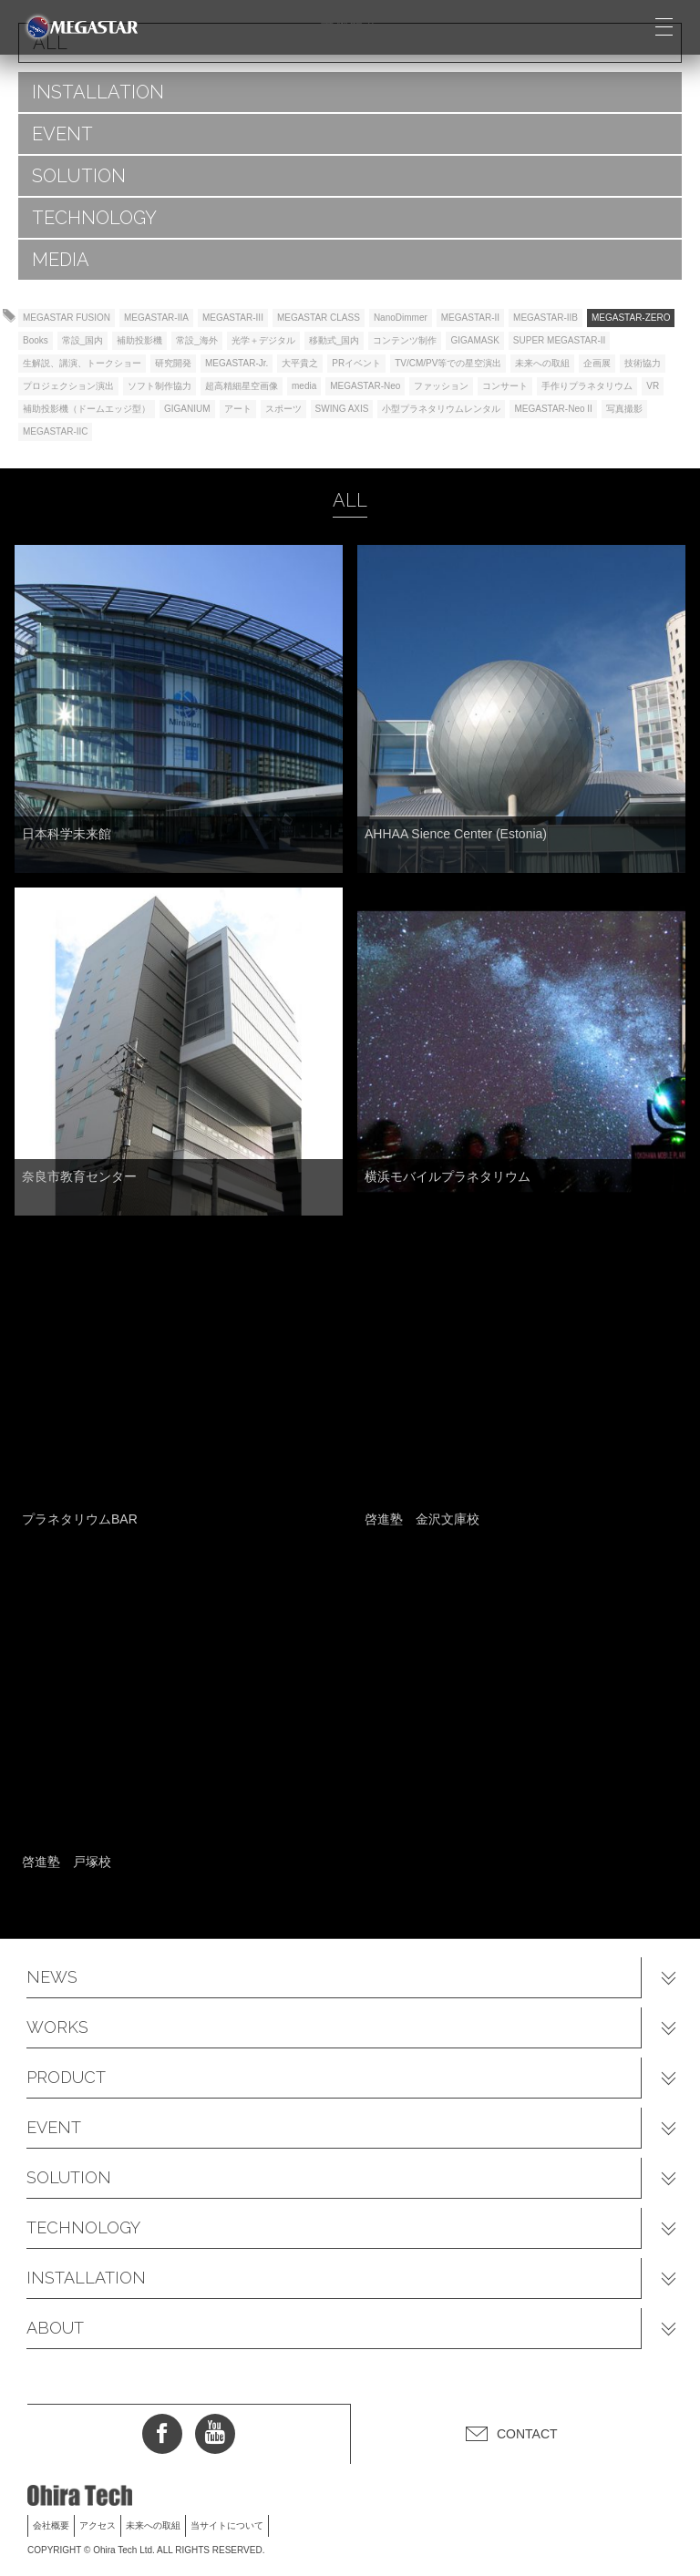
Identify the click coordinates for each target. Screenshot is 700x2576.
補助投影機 (139, 340)
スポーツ (283, 409)
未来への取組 (542, 363)
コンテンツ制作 (405, 340)
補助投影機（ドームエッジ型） (86, 409)
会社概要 (51, 2525)
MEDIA (60, 260)
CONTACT (527, 2434)
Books (35, 340)
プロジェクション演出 (68, 386)
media (304, 386)
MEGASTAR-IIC (55, 431)
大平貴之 (300, 363)
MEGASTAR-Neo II (553, 409)
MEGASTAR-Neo (365, 386)
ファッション (441, 386)
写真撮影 (624, 409)
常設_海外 (197, 340)
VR (652, 386)
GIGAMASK (474, 340)
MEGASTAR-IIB (545, 318)
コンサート (505, 386)
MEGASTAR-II (470, 318)
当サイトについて (226, 2525)
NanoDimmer (400, 318)
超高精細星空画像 (241, 386)
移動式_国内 (334, 340)
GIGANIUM (187, 409)
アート (238, 409)
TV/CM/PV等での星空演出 (448, 363)
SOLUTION (79, 176)
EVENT (62, 134)
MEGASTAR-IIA (156, 318)
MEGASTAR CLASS (318, 318)
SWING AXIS (342, 409)
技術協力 (642, 363)
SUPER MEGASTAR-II (559, 340)
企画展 (597, 363)
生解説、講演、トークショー (82, 363)
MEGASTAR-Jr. (236, 363)
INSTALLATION (98, 92)
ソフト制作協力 (159, 386)
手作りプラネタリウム (587, 386)
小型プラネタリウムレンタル (441, 409)
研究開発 (173, 363)
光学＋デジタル (263, 340)
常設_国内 (83, 340)
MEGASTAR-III (232, 318)
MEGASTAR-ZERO (631, 318)
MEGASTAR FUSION (66, 318)
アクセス (97, 2525)
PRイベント (356, 363)
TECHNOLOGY (94, 218)
